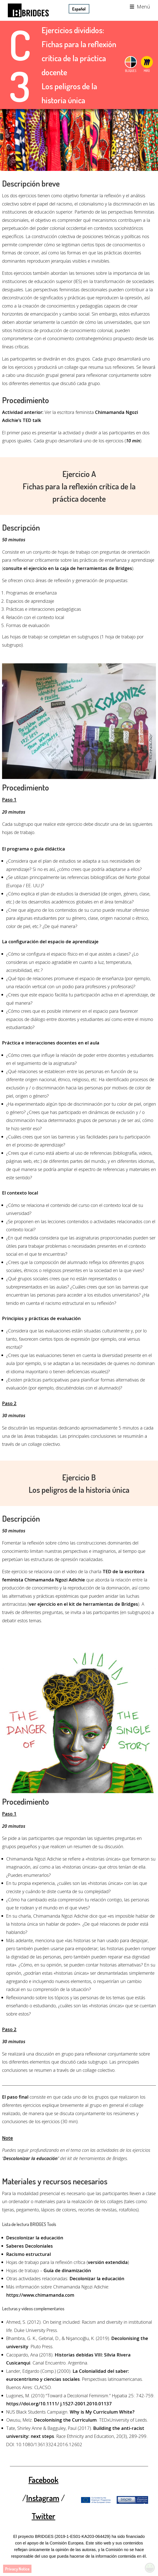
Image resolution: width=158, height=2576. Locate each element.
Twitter (43, 2516)
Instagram (42, 2498)
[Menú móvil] (140, 6)
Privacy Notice (17, 2568)
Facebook (43, 2479)
